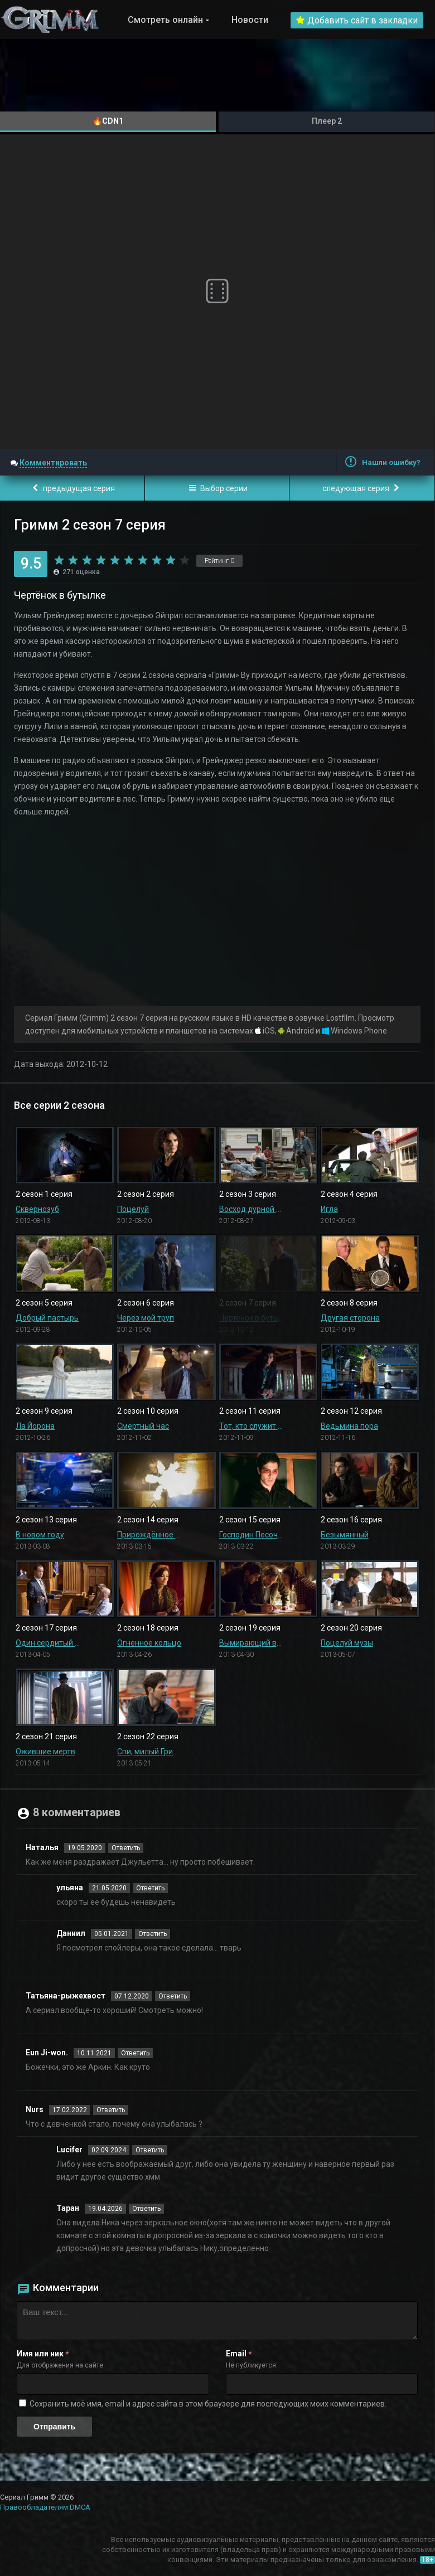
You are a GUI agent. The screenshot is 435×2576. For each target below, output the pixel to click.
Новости (249, 19)
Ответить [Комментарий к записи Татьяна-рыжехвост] (172, 1996)
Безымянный (345, 1534)
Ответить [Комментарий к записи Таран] (146, 2209)
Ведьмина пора (349, 1426)
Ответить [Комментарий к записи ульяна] (150, 1888)
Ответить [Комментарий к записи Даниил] (152, 1934)
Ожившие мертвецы (48, 1751)
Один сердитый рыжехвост (48, 1642)
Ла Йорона (35, 1426)
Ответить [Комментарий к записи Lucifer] (150, 2150)
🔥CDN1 (108, 121)
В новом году (40, 1534)
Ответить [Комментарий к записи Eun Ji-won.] (135, 2053)
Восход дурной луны (251, 1209)
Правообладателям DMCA (45, 2507)
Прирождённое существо (149, 1534)
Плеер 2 (327, 121)
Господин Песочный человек (251, 1534)
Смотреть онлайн (165, 19)
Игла (329, 1209)
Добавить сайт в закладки (357, 20)
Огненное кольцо (149, 1642)
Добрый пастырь (47, 1317)
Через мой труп (145, 1317)
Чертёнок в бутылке (251, 1317)
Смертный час (143, 1426)
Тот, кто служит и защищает (251, 1426)
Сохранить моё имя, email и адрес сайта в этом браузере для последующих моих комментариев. (208, 2403)
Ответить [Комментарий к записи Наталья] (126, 1848)
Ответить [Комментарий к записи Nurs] (110, 2110)
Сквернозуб (37, 1209)
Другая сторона (350, 1317)
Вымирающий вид (251, 1642)
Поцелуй (133, 1209)
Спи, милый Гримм (149, 1751)
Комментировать (53, 462)
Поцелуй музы (347, 1642)
